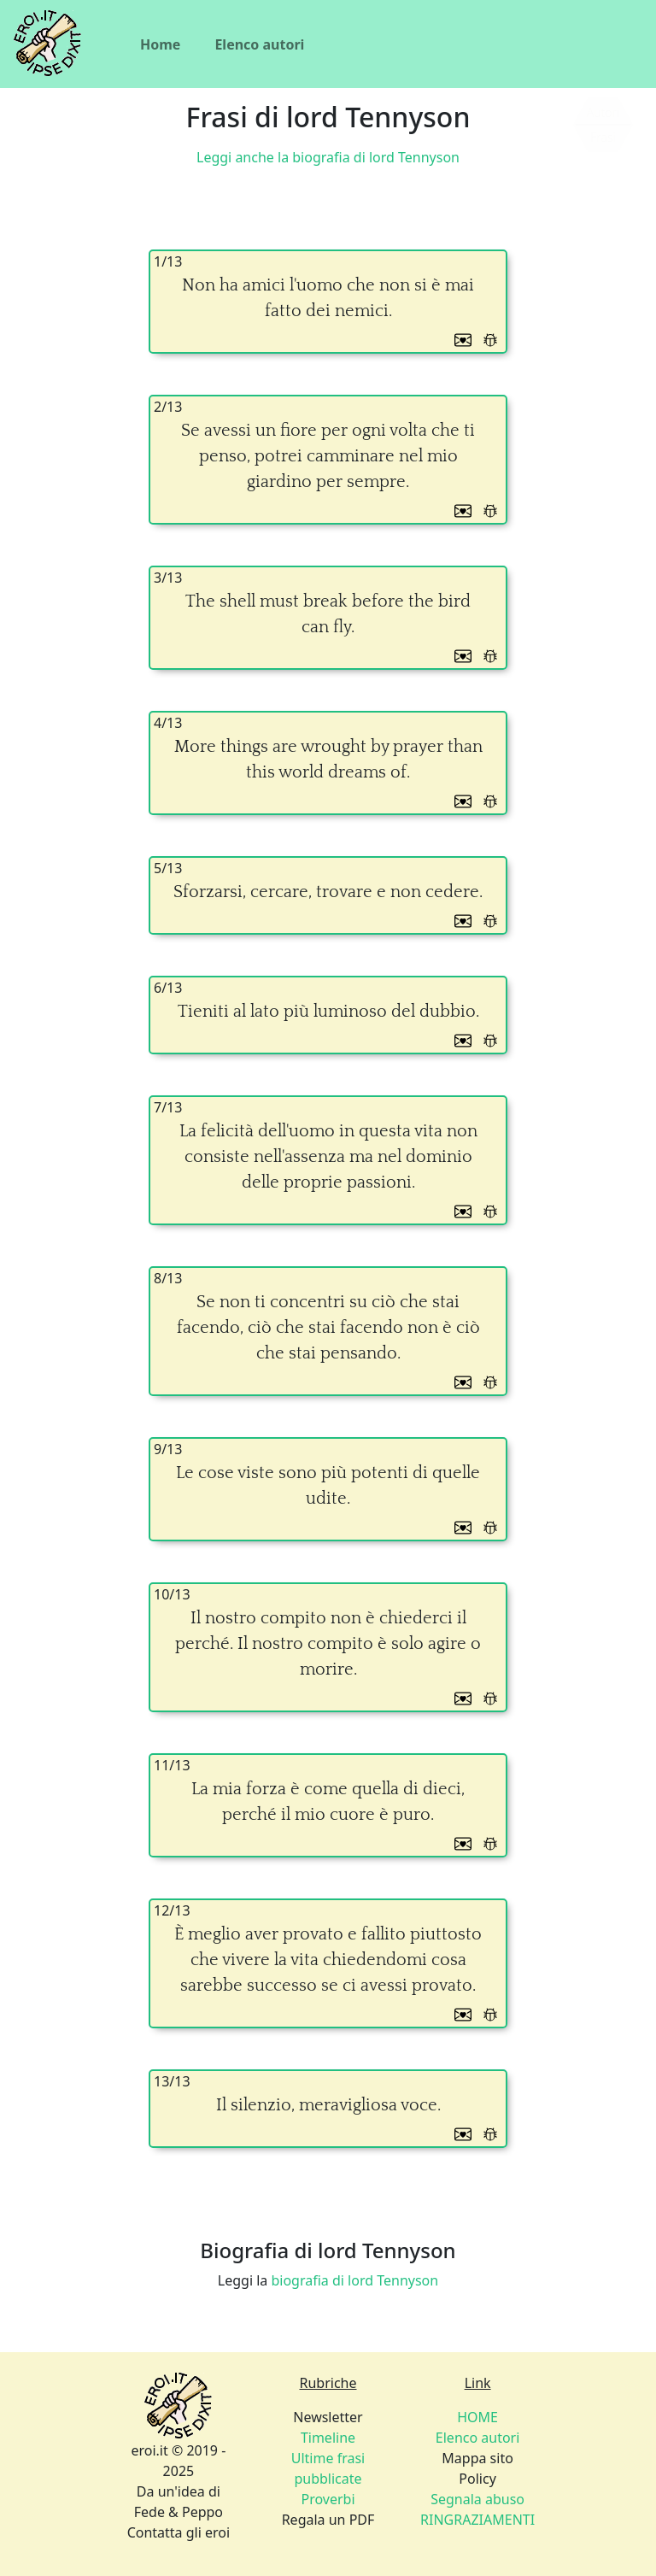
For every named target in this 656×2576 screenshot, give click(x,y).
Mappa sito (477, 2458)
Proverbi (327, 2499)
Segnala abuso (477, 2499)
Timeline (328, 2437)
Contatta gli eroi (179, 2532)
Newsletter (327, 2417)
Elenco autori (259, 44)
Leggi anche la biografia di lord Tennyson (328, 157)
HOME (477, 2417)
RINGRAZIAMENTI (477, 2519)
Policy (477, 2478)
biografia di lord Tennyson (354, 2280)
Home (160, 44)
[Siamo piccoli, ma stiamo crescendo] (603, 124)
